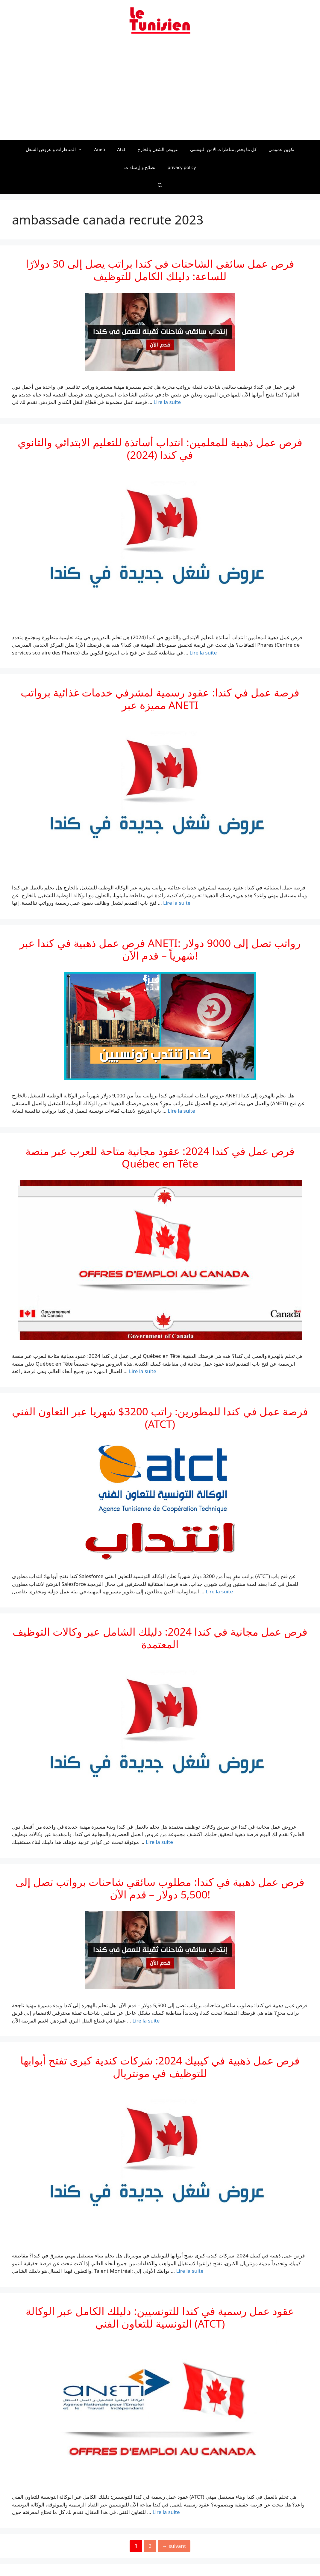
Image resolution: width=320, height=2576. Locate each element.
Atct (121, 149)
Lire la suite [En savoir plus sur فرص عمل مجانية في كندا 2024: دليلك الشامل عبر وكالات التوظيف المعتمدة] (159, 1842)
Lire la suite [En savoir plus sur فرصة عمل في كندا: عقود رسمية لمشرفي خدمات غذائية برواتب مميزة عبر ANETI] (176, 902)
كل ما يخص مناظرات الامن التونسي (223, 149)
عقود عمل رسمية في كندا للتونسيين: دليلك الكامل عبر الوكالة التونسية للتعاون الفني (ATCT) (160, 2317)
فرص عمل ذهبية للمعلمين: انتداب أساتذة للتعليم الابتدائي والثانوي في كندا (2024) (160, 448)
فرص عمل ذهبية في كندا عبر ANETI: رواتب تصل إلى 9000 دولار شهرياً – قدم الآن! (159, 949)
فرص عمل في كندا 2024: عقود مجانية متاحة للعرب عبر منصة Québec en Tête (159, 1157)
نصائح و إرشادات (140, 167)
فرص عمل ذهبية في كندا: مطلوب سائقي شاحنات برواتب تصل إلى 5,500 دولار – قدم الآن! (160, 1888)
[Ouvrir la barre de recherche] (160, 185)
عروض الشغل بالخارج (157, 149)
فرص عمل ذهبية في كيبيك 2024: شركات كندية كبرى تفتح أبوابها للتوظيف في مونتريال (160, 2066)
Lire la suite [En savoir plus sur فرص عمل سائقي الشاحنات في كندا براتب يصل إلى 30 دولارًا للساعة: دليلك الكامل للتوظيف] (167, 402)
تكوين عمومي (281, 149)
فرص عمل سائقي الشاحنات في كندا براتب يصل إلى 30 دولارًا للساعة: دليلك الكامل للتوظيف (160, 270)
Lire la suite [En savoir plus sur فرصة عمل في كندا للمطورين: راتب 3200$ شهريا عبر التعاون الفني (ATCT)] (219, 1591)
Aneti (99, 149)
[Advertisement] (160, 91)
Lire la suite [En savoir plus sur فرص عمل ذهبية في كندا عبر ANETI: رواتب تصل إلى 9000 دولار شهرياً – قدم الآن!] (181, 1110)
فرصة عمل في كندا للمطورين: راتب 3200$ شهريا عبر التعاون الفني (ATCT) (160, 1417)
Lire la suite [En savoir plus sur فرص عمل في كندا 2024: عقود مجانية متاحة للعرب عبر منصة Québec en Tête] (142, 1371)
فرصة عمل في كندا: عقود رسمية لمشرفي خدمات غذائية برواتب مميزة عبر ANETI (160, 698)
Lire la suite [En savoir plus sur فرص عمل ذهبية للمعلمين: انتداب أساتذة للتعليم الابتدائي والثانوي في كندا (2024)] (203, 652)
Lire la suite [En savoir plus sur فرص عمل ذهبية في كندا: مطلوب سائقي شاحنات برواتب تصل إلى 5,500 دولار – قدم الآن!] (146, 2020)
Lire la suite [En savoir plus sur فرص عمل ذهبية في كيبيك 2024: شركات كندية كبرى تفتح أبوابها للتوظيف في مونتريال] (189, 2270)
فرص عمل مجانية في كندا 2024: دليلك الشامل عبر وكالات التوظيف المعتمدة (160, 1638)
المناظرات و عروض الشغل (57, 149)
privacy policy (181, 167)
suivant (174, 2545)
